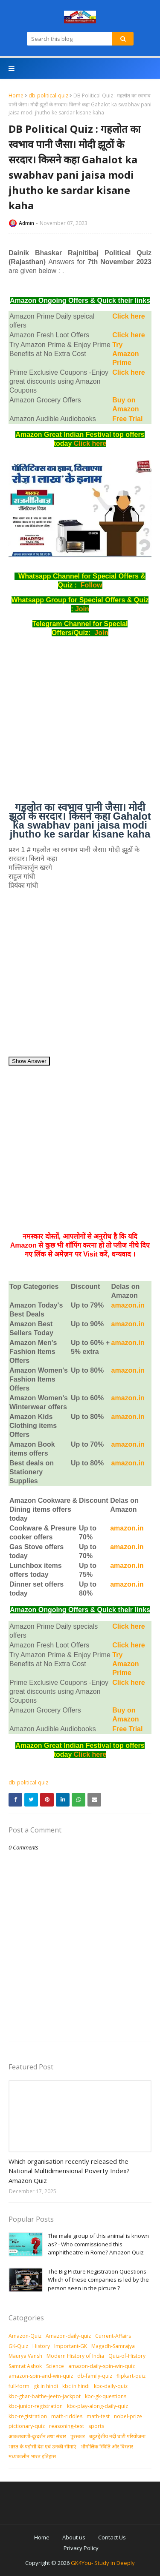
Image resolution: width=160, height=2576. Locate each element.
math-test (98, 2416)
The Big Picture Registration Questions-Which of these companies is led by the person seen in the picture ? (98, 2280)
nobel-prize (128, 2416)
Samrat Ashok (25, 2366)
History (41, 2346)
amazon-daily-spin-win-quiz (101, 2366)
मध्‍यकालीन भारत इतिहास (32, 2456)
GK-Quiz (18, 2346)
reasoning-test (66, 2426)
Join (82, 609)
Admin (26, 223)
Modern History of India (75, 2355)
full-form (19, 2386)
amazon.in (128, 1444)
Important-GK (70, 2346)
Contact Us (112, 2537)
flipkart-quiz (130, 2375)
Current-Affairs (113, 2335)
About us (73, 2537)
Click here (128, 316)
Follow (91, 585)
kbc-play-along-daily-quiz (97, 2406)
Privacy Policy (81, 2548)
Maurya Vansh (25, 2355)
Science (55, 2366)
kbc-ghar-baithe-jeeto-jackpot (45, 2396)
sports (96, 2426)
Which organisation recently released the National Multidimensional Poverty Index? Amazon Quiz (69, 2171)
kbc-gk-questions (105, 2396)
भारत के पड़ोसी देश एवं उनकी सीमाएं (42, 2446)
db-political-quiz (48, 95)
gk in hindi (46, 2386)
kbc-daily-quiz (111, 2386)
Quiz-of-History (126, 2355)
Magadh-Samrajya (113, 2346)
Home (16, 95)
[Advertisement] (80, 723)
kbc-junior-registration (36, 2406)
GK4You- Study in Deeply (103, 2563)
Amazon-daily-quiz (68, 2335)
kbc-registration (28, 2416)
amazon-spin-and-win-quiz (41, 2375)
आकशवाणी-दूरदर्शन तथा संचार (37, 2436)
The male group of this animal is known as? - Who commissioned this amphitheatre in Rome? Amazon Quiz (98, 2244)
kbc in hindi (76, 2386)
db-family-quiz (94, 2375)
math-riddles (66, 2416)
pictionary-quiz (27, 2426)
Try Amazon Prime (125, 353)
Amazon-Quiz (25, 2335)
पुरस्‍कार (77, 2436)
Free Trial (127, 418)
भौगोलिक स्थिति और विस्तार (107, 2446)
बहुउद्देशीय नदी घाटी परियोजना (117, 2436)
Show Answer (29, 1061)
